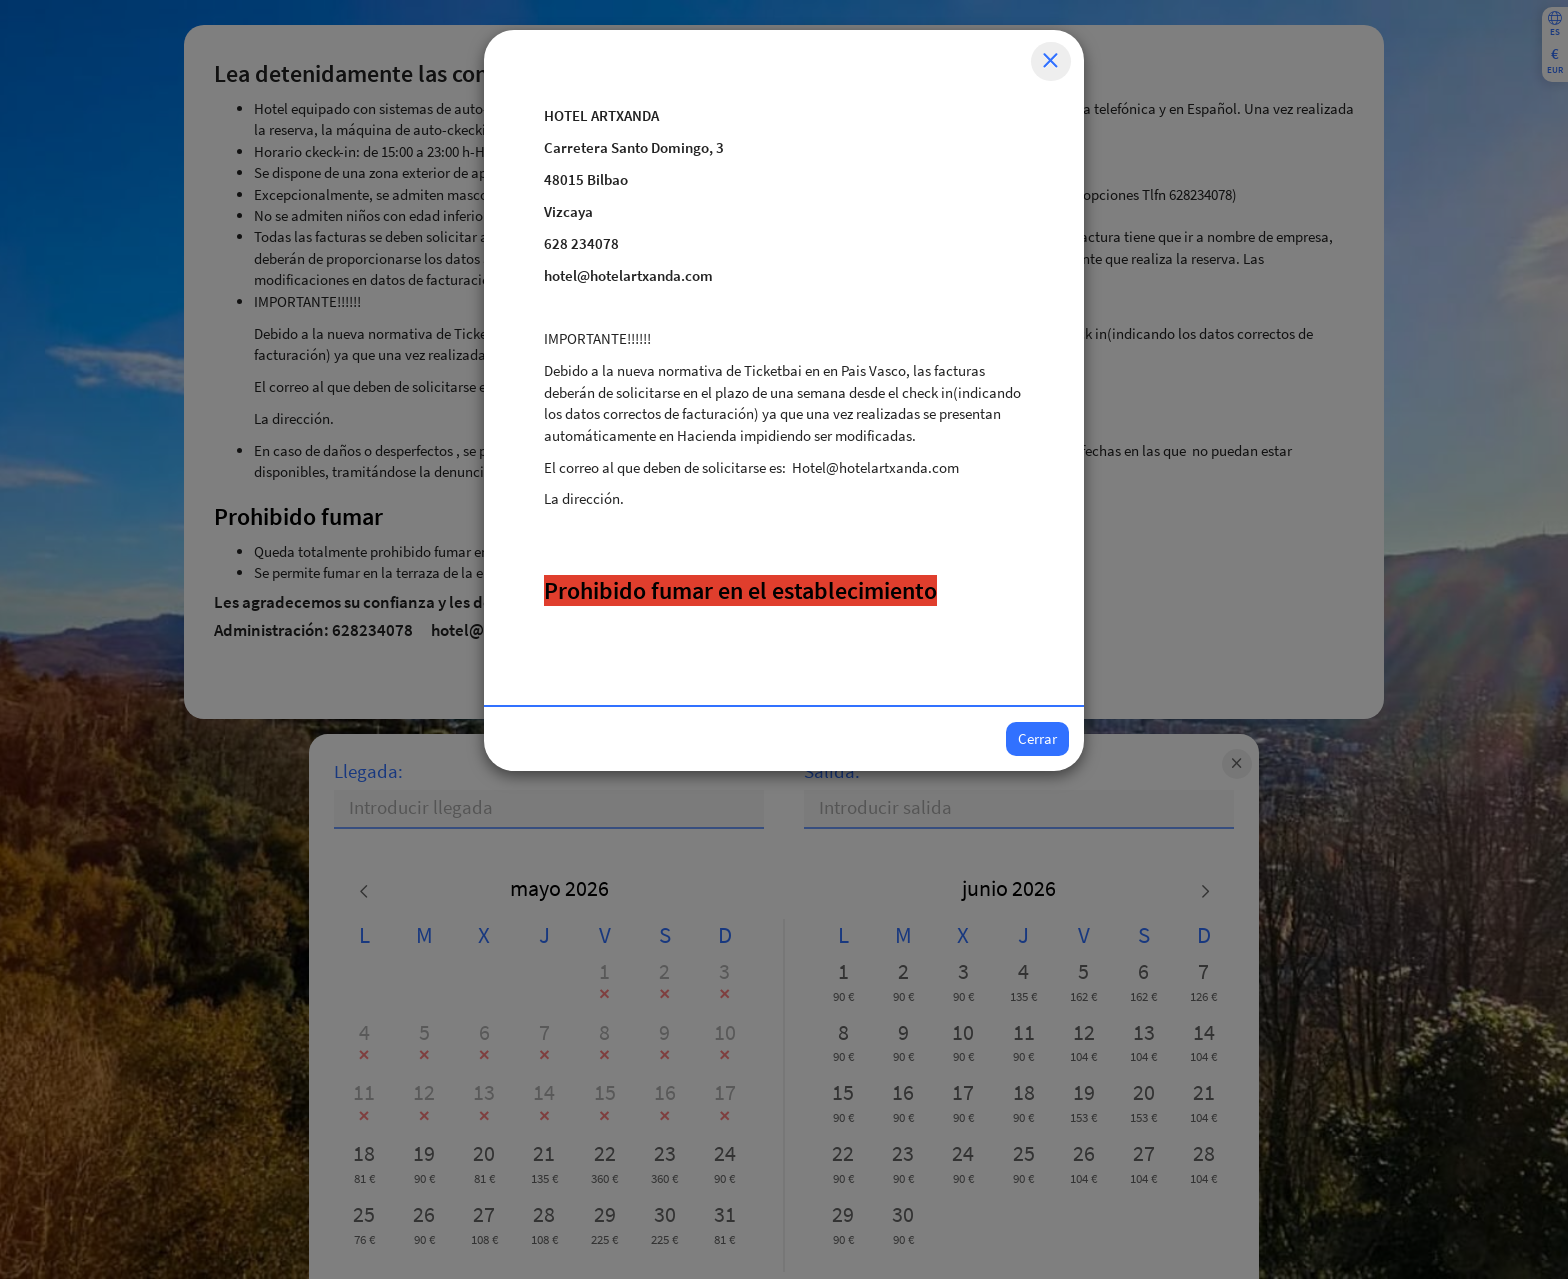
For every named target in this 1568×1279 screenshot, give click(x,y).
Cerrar (1037, 738)
